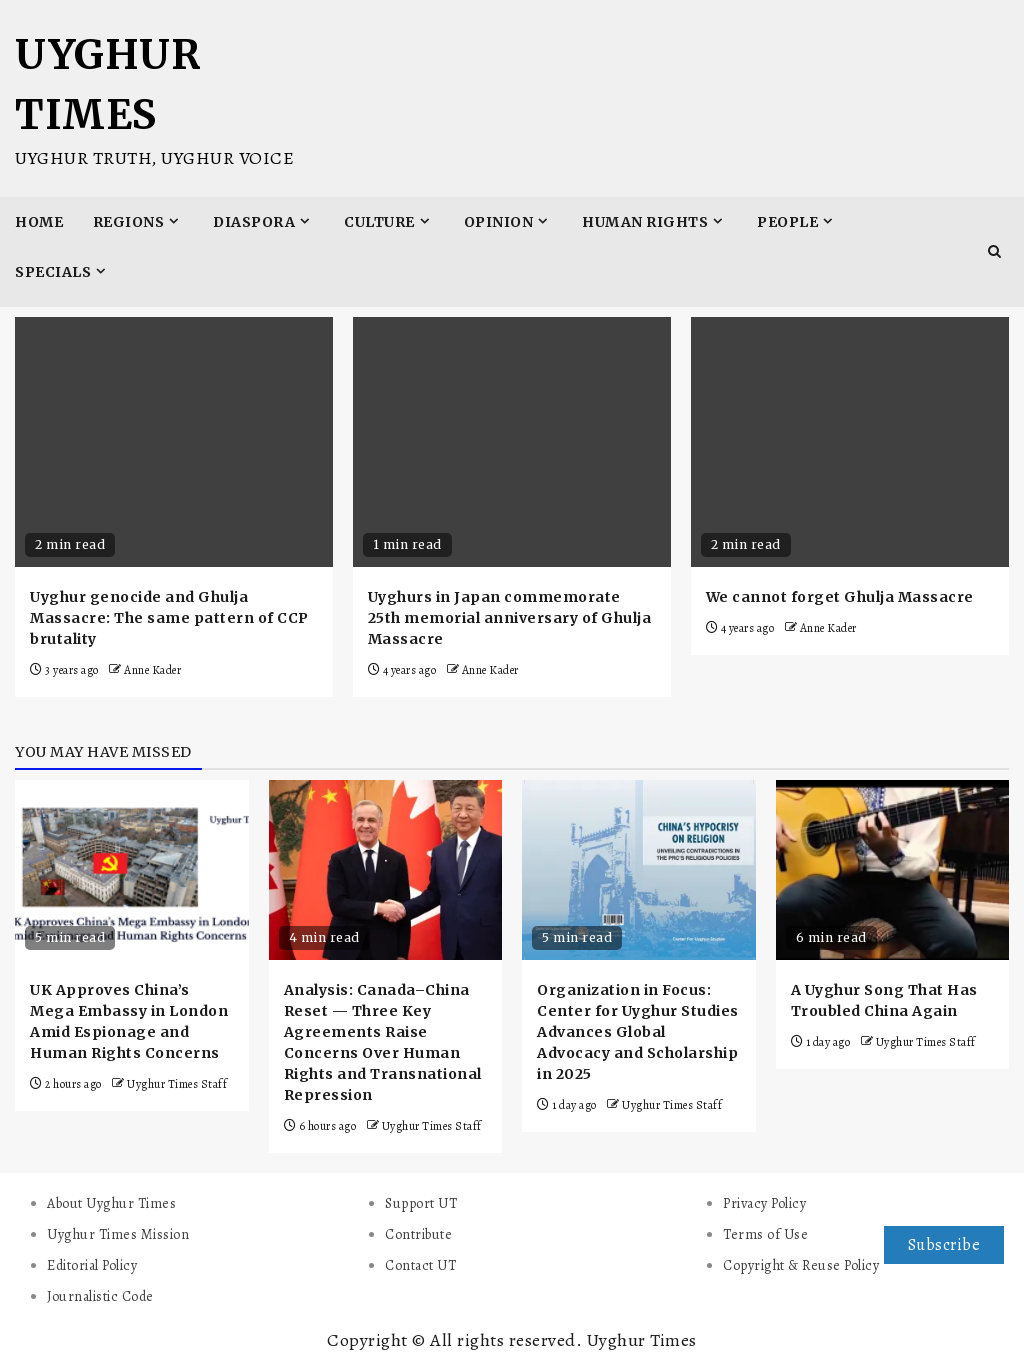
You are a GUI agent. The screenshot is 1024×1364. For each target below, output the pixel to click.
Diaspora (254, 222)
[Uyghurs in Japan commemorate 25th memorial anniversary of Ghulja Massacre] (512, 442)
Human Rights (645, 222)
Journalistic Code (100, 1296)
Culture (379, 222)
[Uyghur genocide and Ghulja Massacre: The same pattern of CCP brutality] (174, 442)
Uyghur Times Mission (118, 1234)
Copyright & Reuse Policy (801, 1265)
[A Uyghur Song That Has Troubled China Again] (893, 870)
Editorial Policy (92, 1265)
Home (39, 222)
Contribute (418, 1234)
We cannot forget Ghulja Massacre (840, 597)
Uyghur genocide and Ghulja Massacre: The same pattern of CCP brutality (169, 618)
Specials (53, 272)
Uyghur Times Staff (177, 1084)
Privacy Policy (764, 1203)
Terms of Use (765, 1234)
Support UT (421, 1203)
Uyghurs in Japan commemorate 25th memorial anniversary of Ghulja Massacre (510, 618)
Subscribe (944, 1245)
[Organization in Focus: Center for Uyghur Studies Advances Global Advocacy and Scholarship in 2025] (639, 870)
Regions (129, 222)
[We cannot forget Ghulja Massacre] (850, 442)
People (787, 222)
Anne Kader (152, 670)
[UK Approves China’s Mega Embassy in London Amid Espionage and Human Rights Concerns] (132, 870)
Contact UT (420, 1265)
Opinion (499, 222)
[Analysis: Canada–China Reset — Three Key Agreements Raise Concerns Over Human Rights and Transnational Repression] (386, 870)
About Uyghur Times (111, 1203)
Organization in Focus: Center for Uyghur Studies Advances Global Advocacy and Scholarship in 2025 (638, 1032)
